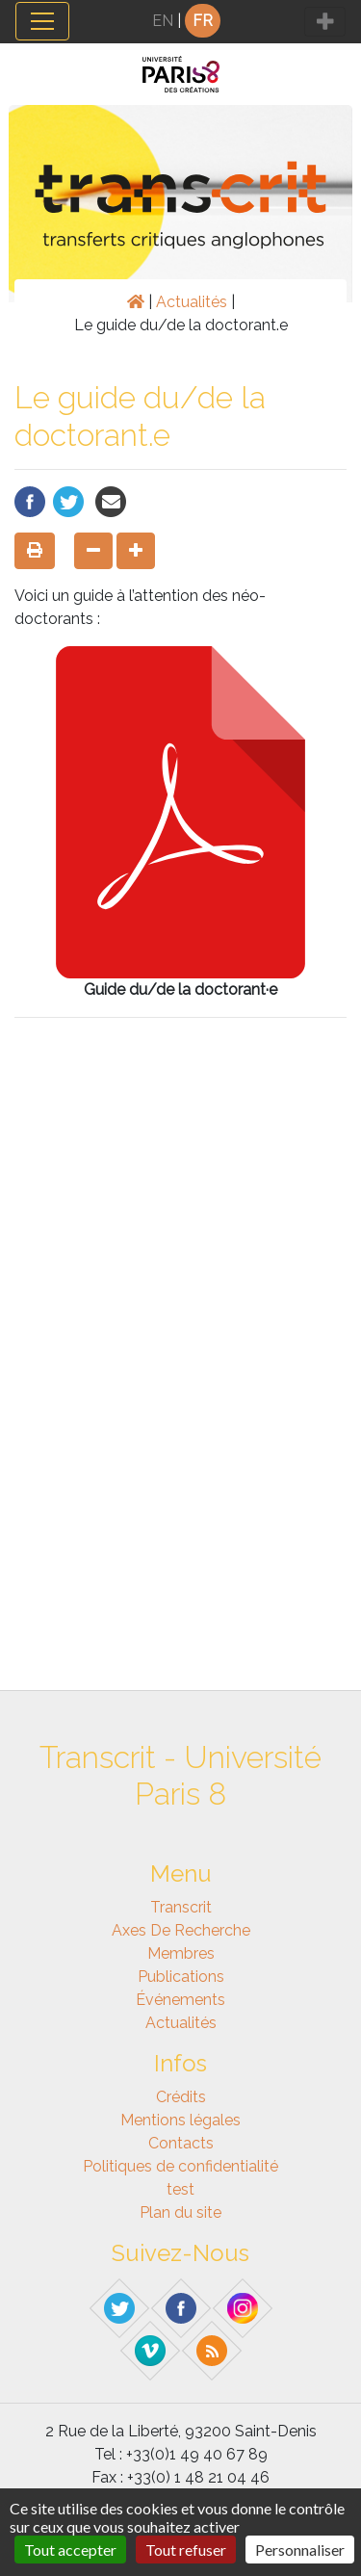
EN (162, 21)
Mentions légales (180, 2120)
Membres (181, 1953)
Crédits (181, 2097)
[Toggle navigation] (42, 21)
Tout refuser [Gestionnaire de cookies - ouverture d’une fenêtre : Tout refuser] (185, 2549)
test (180, 2189)
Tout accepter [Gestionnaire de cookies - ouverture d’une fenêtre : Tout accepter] (70, 2549)
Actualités (191, 302)
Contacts (181, 2143)
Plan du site (180, 2212)
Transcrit (181, 1907)
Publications (181, 1976)
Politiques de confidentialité (180, 2166)
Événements (180, 2000)
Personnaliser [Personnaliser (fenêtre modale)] (300, 2549)
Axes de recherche (181, 1930)
